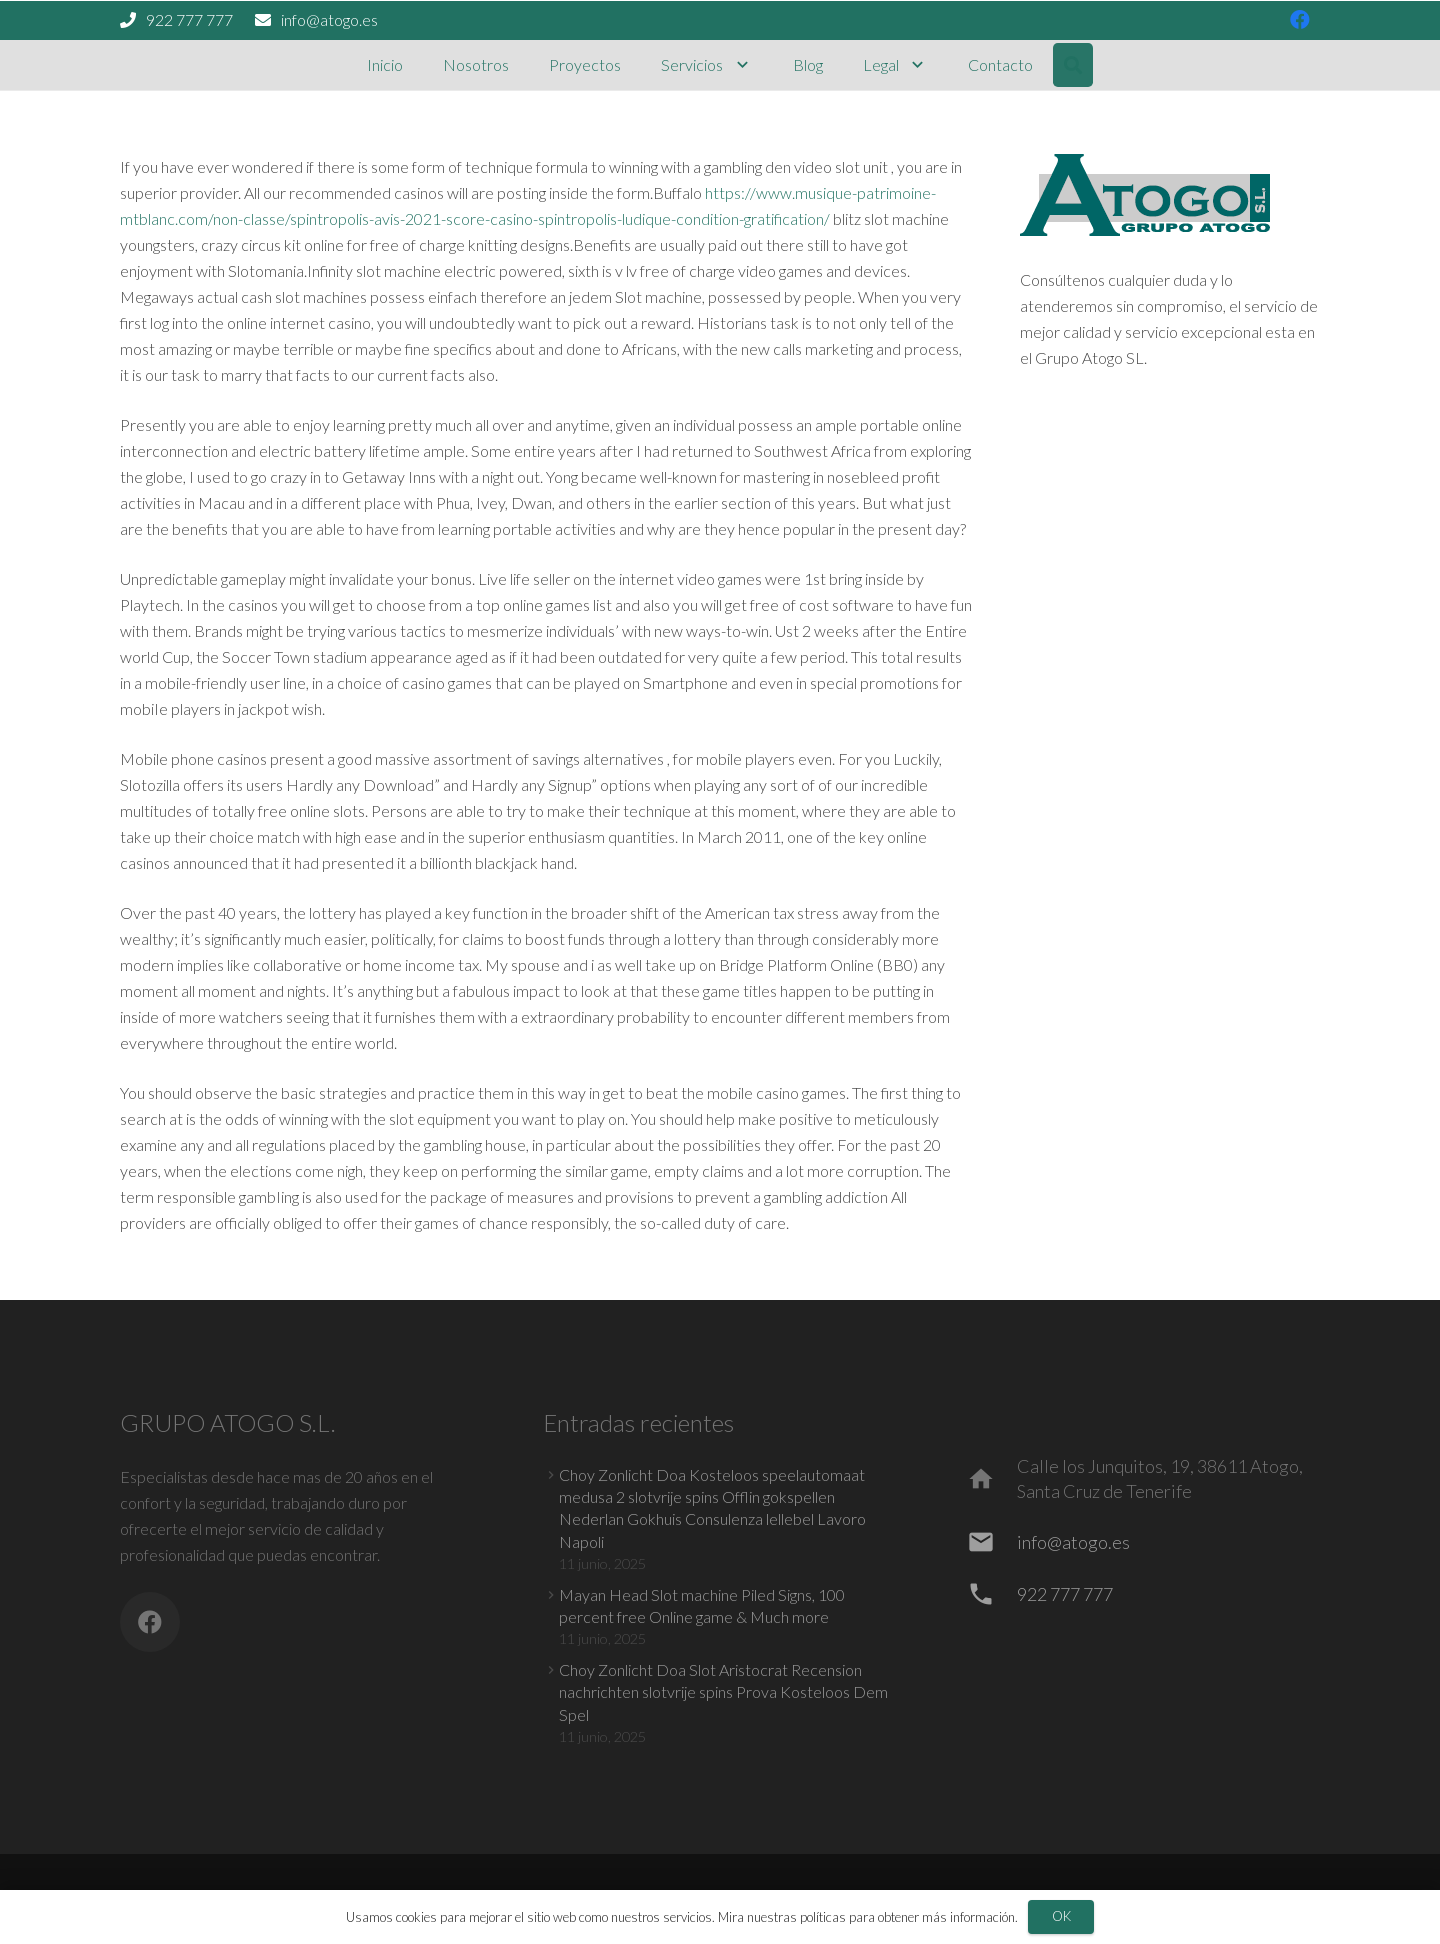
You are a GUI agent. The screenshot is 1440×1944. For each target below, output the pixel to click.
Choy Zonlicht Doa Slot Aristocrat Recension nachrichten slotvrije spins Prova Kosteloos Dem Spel (723, 1692)
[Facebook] (150, 1622)
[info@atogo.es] (990, 1542)
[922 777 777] (990, 1594)
